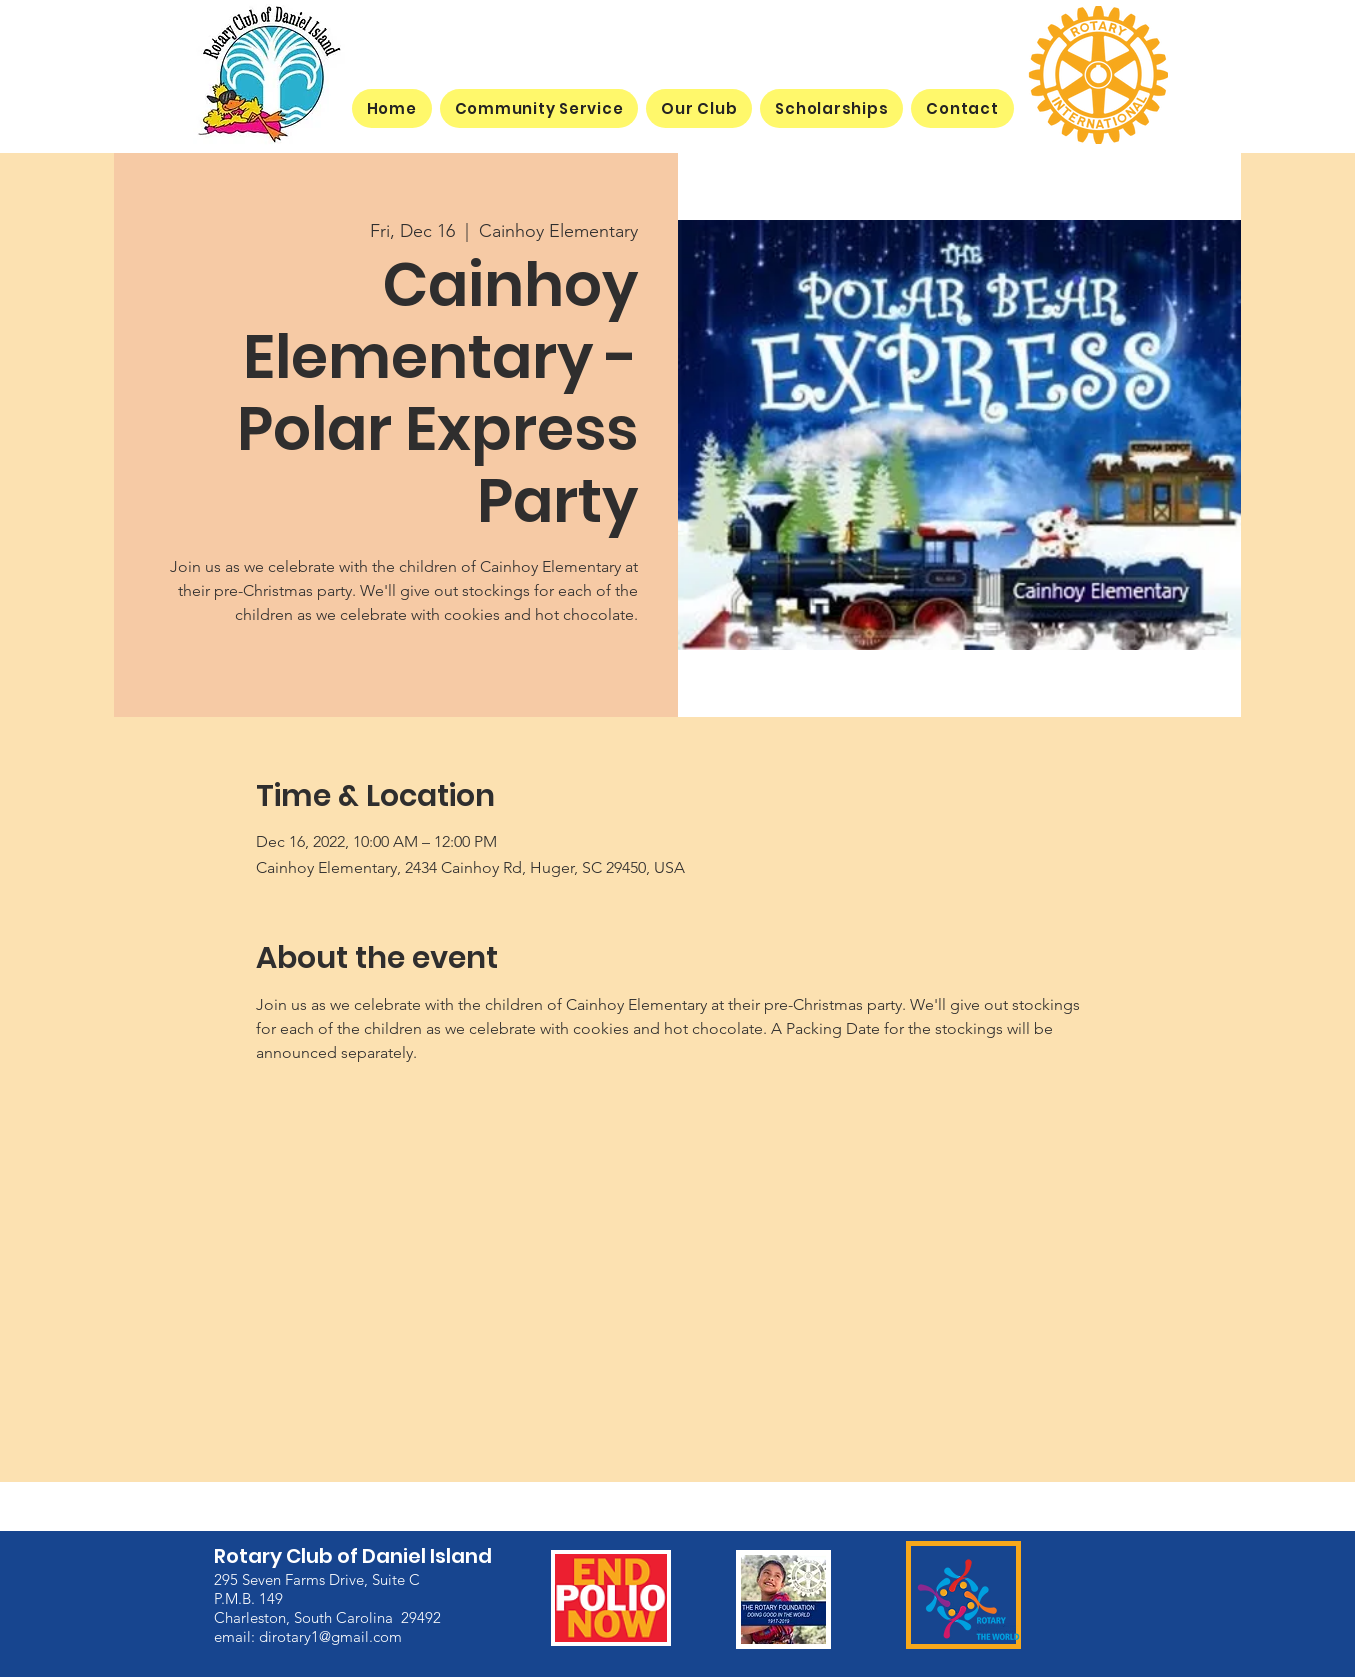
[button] (699, 108)
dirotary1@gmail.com (330, 1635)
